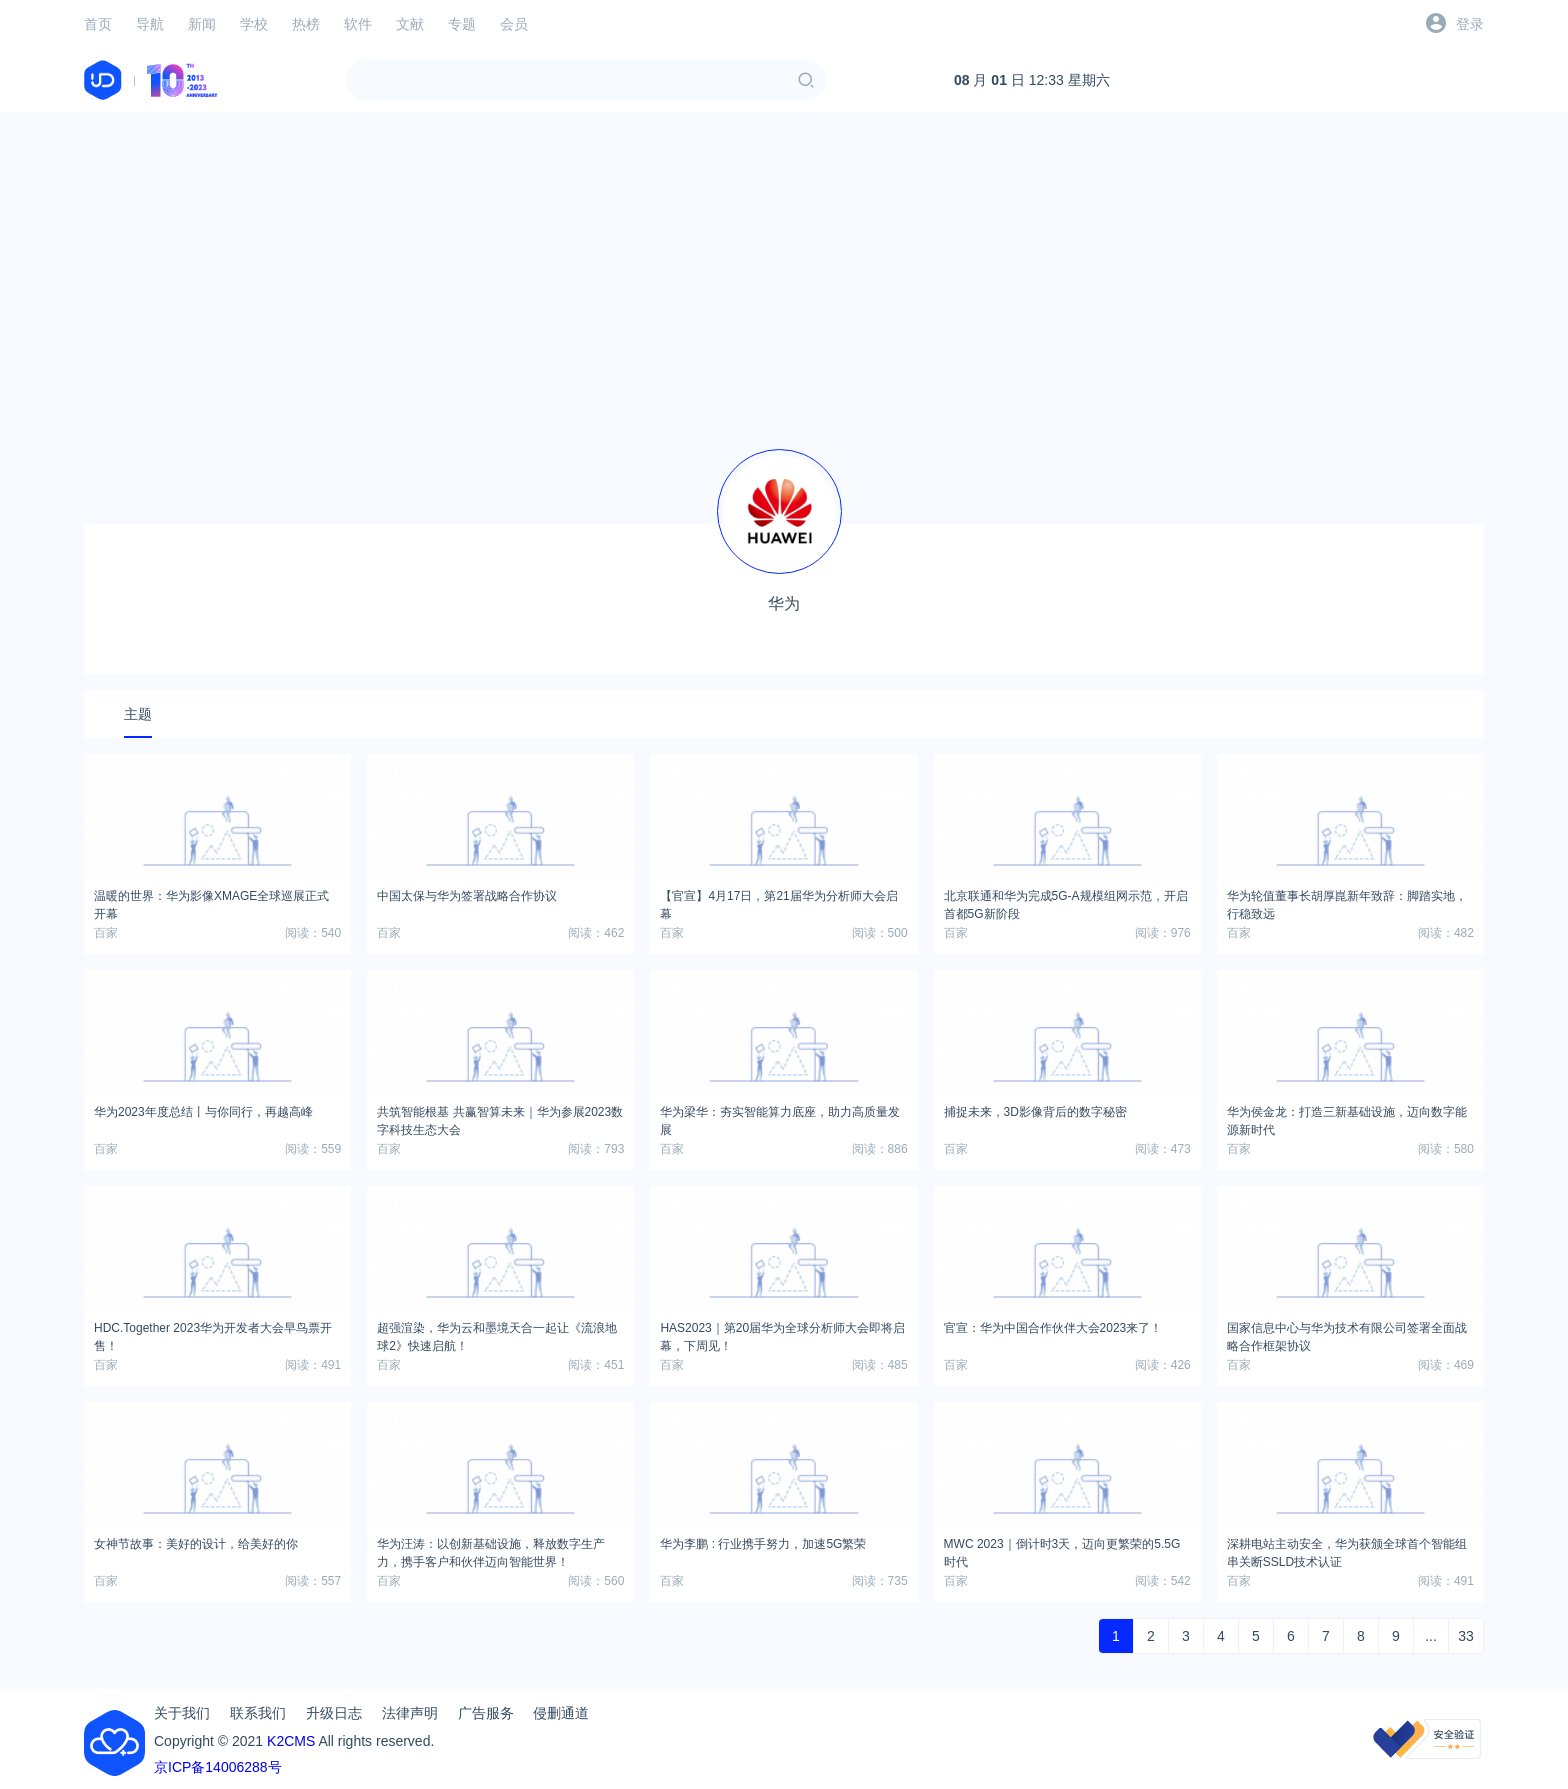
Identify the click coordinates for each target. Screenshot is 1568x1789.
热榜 (306, 24)
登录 (1470, 24)
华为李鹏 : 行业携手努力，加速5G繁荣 (763, 1544)
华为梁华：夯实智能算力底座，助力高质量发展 (780, 1118)
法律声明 (410, 1713)
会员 (514, 24)
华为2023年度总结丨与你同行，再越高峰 (203, 1112)
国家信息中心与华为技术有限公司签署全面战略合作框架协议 (1347, 1334)
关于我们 (182, 1713)
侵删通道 (561, 1713)
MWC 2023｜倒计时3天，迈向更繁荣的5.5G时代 (1062, 1550)
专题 (462, 24)
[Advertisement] (784, 268)
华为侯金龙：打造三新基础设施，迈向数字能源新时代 (1347, 1118)
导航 (150, 24)
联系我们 (258, 1713)
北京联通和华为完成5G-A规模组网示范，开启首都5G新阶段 (1066, 902)
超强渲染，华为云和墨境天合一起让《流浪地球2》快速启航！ (497, 1334)
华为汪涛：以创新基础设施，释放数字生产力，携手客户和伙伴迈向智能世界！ (491, 1550)
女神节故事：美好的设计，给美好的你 (196, 1544)
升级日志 (334, 1713)
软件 (358, 24)
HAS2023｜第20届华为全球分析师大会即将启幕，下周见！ (782, 1334)
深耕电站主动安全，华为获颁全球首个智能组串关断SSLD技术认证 (1347, 1550)
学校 (254, 24)
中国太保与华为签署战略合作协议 (467, 896)
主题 (138, 714)
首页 (98, 24)
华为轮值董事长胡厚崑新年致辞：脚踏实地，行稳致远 (1347, 902)
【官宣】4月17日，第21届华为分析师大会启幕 (778, 902)
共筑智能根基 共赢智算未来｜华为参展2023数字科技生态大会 (500, 1118)
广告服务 (486, 1713)
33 (1466, 1636)
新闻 (202, 24)
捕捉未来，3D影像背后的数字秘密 (1035, 1112)
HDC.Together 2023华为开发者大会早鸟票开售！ (213, 1334)
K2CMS (291, 1741)
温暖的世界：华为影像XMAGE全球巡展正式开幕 (211, 902)
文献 (410, 24)
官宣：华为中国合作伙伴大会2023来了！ (1053, 1328)
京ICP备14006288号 (218, 1767)
